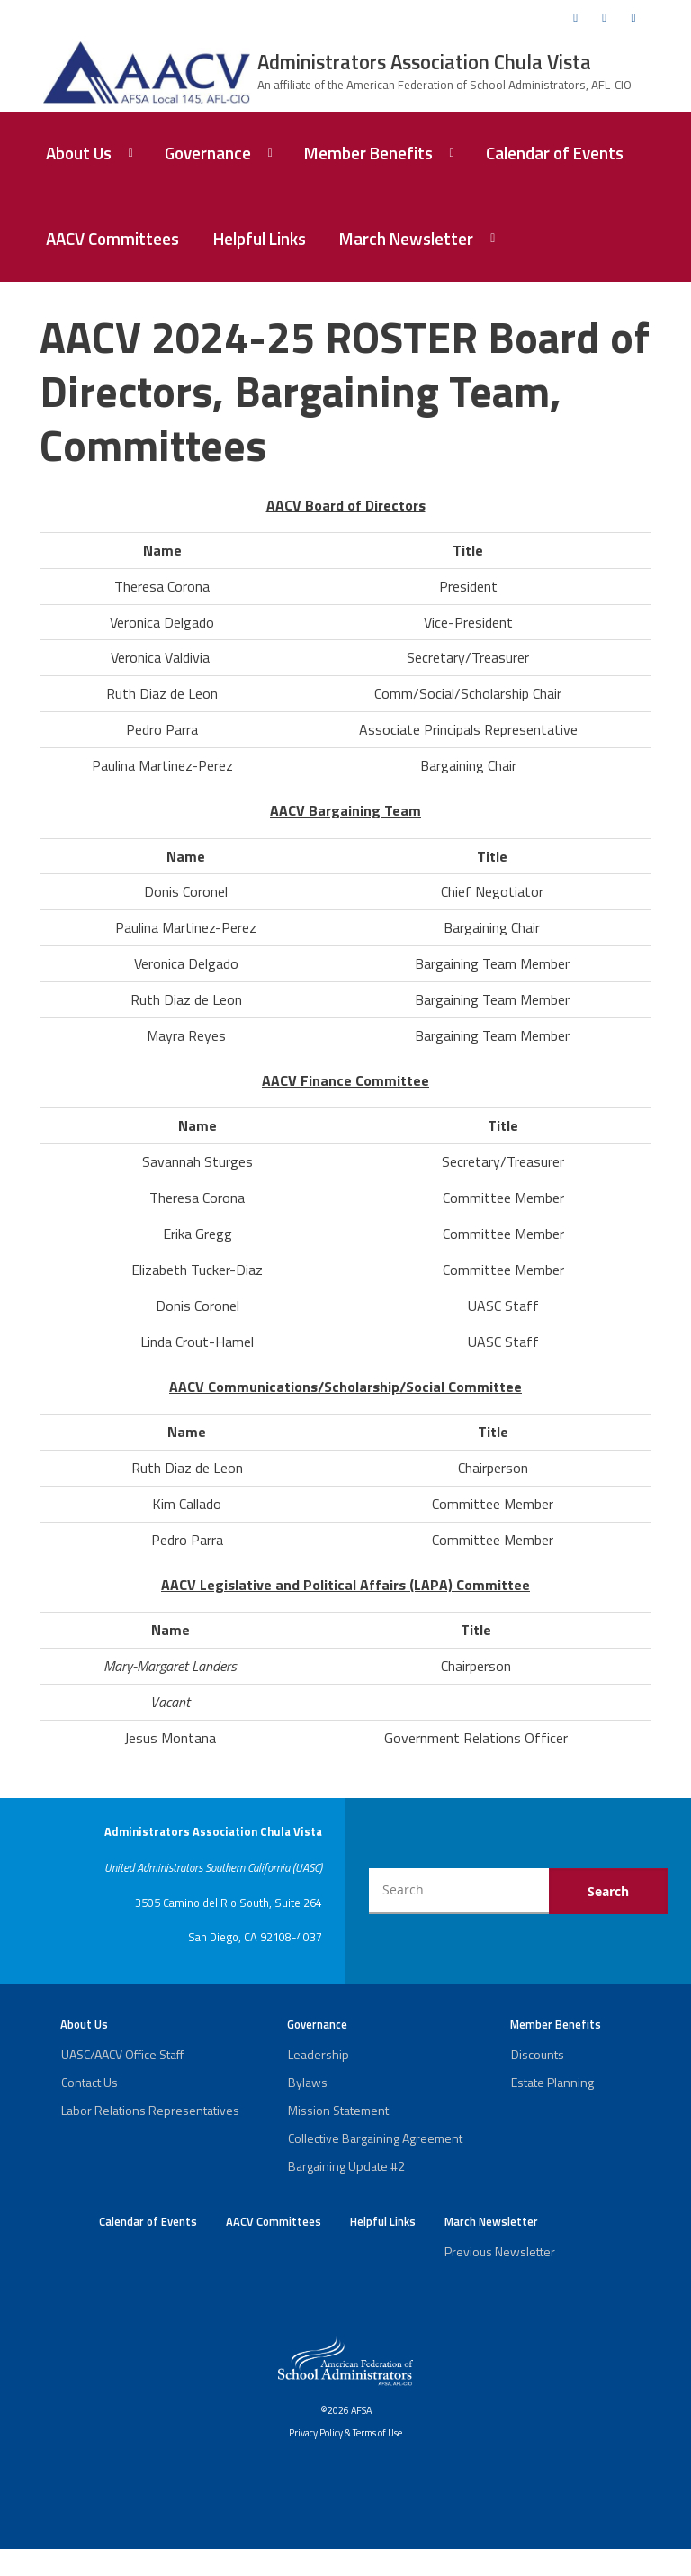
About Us (79, 153)
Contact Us (89, 2082)
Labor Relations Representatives (150, 2110)
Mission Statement (338, 2110)
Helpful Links (259, 238)
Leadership (318, 2054)
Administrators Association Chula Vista (424, 62)
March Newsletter (406, 238)
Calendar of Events (555, 153)
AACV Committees (112, 238)
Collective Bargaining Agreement (375, 2138)
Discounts (537, 2054)
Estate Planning (552, 2082)
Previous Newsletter (499, 2251)
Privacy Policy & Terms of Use (345, 2433)
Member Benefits (368, 153)
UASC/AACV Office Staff (122, 2054)
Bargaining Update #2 (346, 2165)
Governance (208, 153)
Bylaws (308, 2082)
